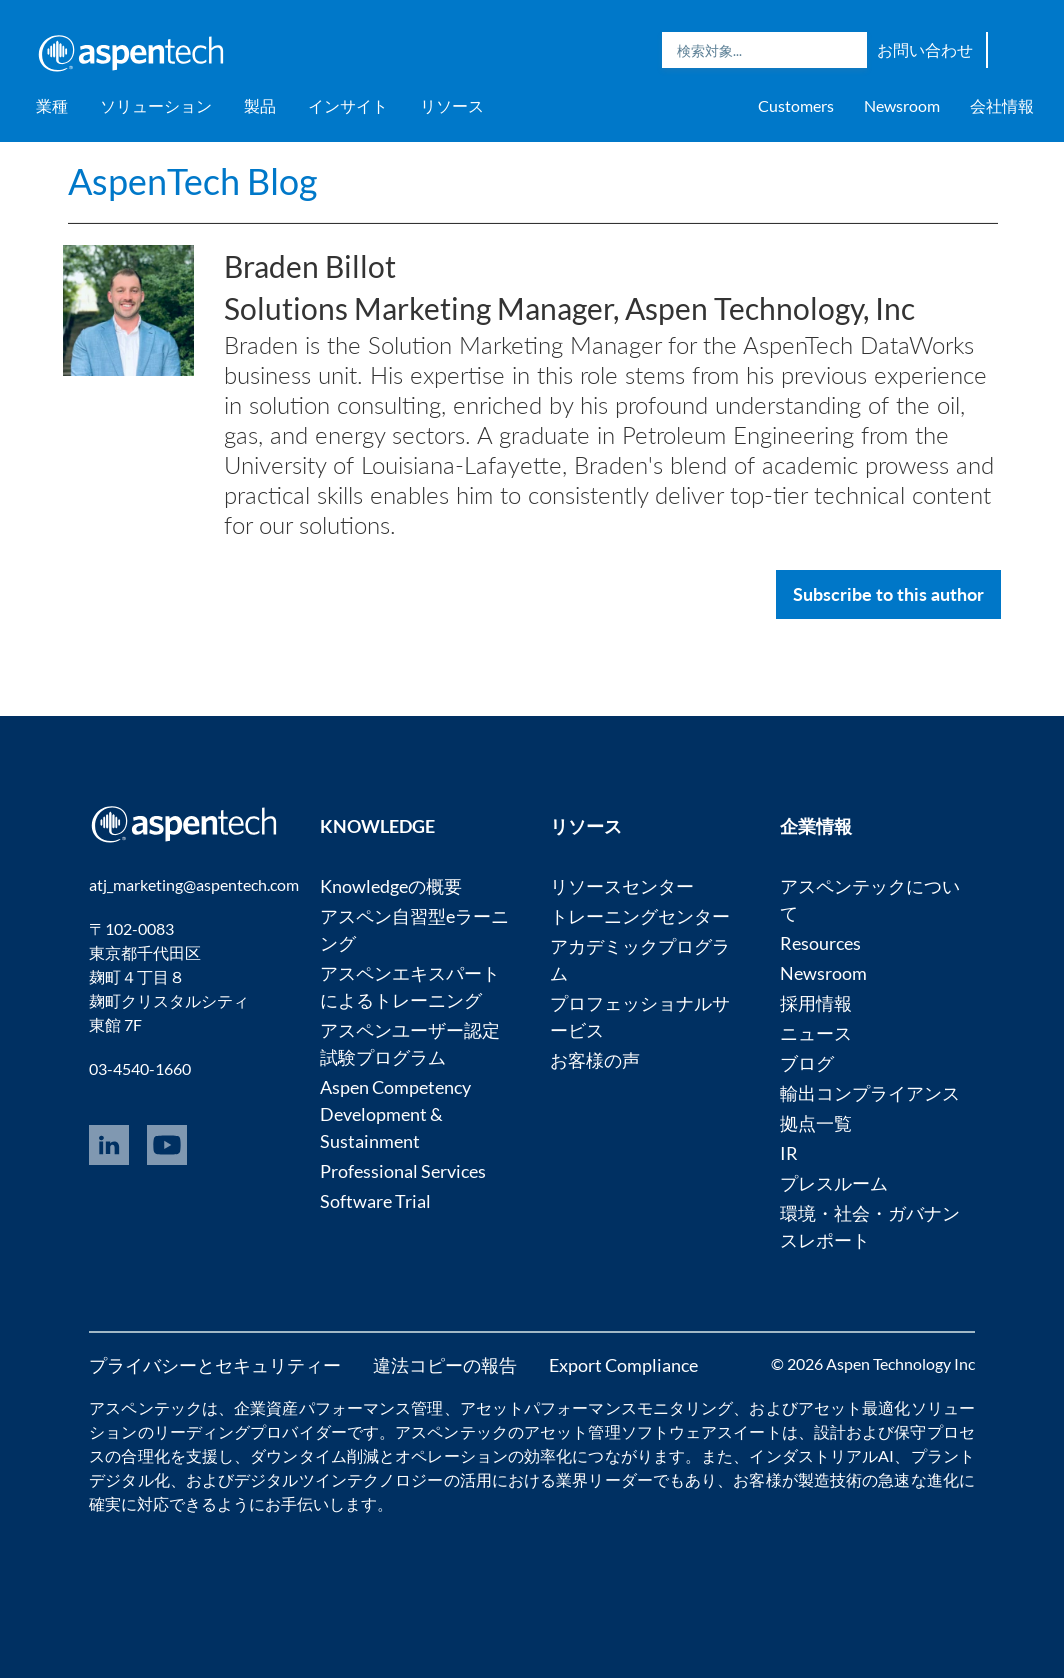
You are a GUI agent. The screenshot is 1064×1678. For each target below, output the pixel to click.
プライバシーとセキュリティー (215, 1365)
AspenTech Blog (192, 181)
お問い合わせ (925, 49)
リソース (452, 105)
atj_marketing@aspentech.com (194, 884)
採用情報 (816, 1003)
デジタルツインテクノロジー (338, 1479)
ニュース (816, 1033)
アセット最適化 (854, 1407)
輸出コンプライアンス (870, 1093)
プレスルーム (834, 1183)
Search (847, 50)
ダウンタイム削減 (314, 1455)
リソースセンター (622, 886)
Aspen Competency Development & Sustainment (395, 1114)
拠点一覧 (816, 1123)
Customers (796, 105)
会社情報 (1002, 105)
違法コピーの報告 (445, 1365)
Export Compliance (623, 1365)
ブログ (807, 1063)
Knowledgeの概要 (391, 886)
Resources (820, 943)
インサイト (348, 105)
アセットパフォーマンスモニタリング (597, 1407)
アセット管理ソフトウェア (620, 1431)
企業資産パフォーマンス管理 (338, 1407)
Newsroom (902, 105)
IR (789, 1153)
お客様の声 (595, 1060)
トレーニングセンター (640, 916)
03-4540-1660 (140, 1068)
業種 (52, 105)
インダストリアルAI (821, 1455)
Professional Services (403, 1171)
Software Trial (375, 1201)
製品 (260, 105)
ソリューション (156, 105)
